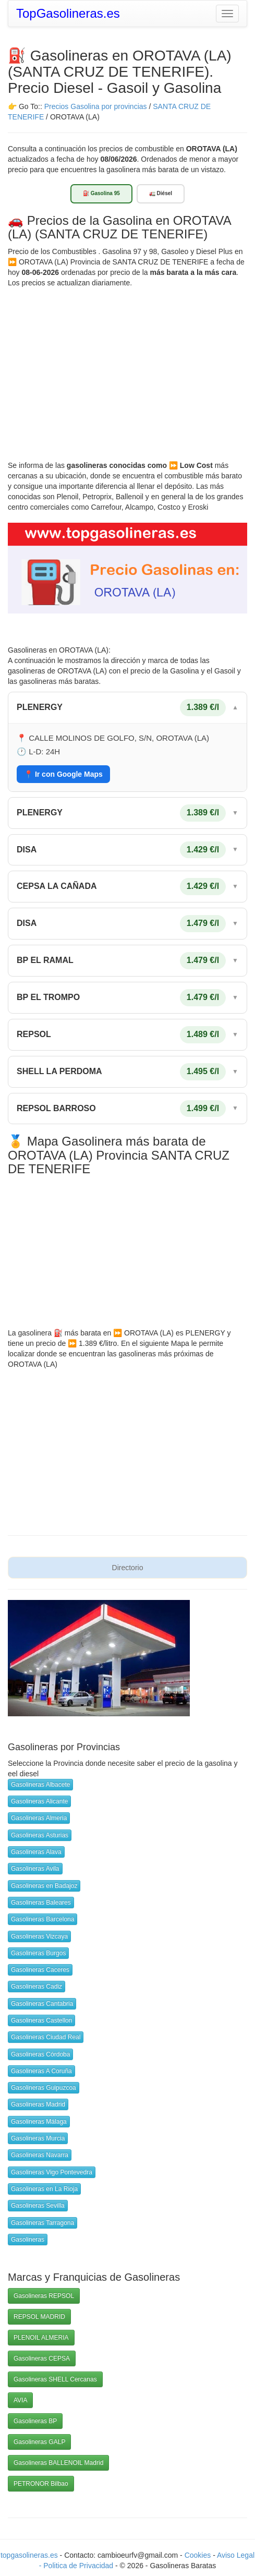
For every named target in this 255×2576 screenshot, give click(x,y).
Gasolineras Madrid (38, 2104)
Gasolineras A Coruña (41, 2071)
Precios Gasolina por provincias (95, 106)
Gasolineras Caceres (40, 1969)
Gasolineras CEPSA (42, 2358)
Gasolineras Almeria (39, 1818)
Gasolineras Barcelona (42, 1919)
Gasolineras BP (35, 2421)
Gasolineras (27, 2239)
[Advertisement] (127, 366)
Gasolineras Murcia (38, 2138)
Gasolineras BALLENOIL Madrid (58, 2462)
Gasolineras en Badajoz (44, 1885)
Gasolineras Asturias (39, 1835)
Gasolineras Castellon (41, 2020)
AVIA (20, 2400)
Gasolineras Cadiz (36, 1986)
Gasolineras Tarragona (42, 2222)
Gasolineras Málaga (39, 2121)
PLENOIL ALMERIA (41, 2337)
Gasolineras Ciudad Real (45, 2037)
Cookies (199, 2555)
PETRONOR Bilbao (41, 2483)
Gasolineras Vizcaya (39, 1936)
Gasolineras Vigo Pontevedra (51, 2172)
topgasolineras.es (29, 2555)
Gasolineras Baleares (41, 1902)
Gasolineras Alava (36, 1852)
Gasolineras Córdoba (40, 2054)
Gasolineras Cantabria (42, 2003)
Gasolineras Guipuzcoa (43, 2087)
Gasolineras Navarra (39, 2155)
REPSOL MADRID (39, 2316)
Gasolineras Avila (35, 1868)
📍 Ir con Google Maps (63, 774)
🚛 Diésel (160, 193)
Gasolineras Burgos (38, 1953)
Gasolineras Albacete (40, 1784)
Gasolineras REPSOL (44, 2296)
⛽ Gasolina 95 (101, 193)
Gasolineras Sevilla (38, 2205)
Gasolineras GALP (39, 2442)
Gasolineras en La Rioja (44, 2189)
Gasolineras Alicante (39, 1801)
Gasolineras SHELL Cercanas (55, 2379)
